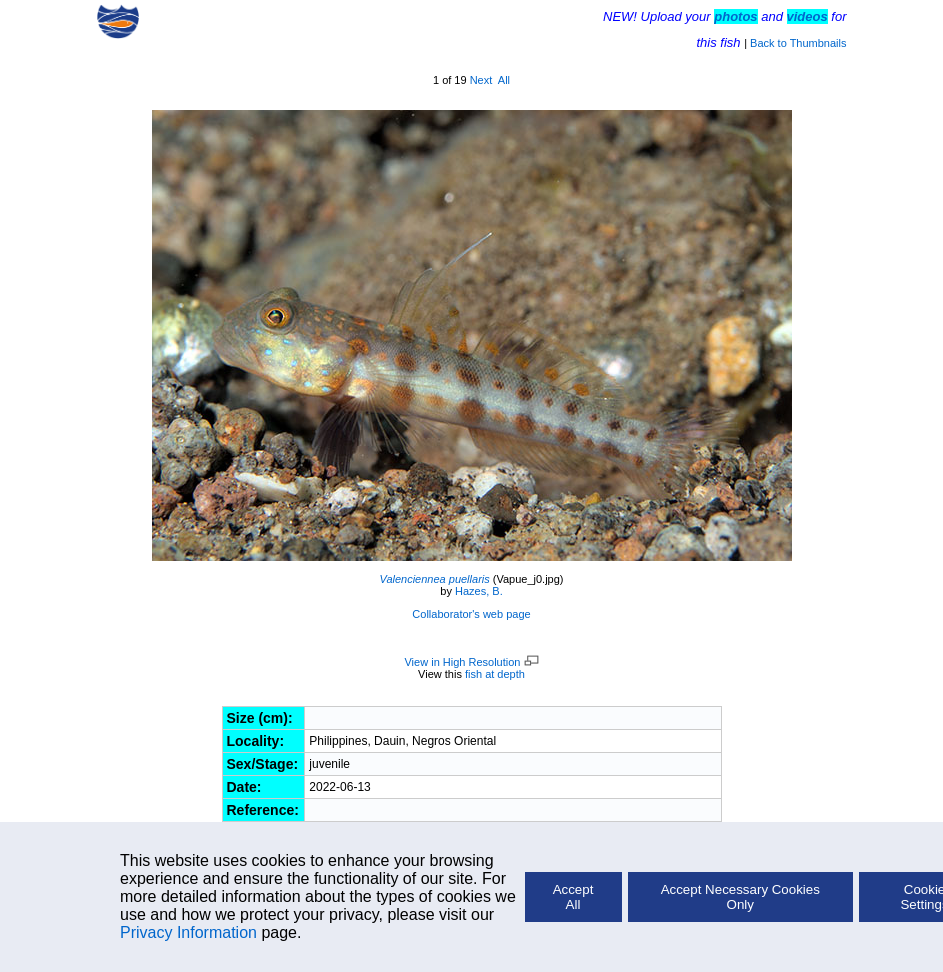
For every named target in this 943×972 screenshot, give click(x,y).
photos (735, 16)
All (504, 80)
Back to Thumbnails (798, 43)
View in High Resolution (471, 662)
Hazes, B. (479, 591)
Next (481, 80)
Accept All (573, 897)
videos (807, 16)
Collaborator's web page (471, 614)
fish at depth (495, 674)
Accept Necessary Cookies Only (740, 897)
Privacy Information (188, 932)
